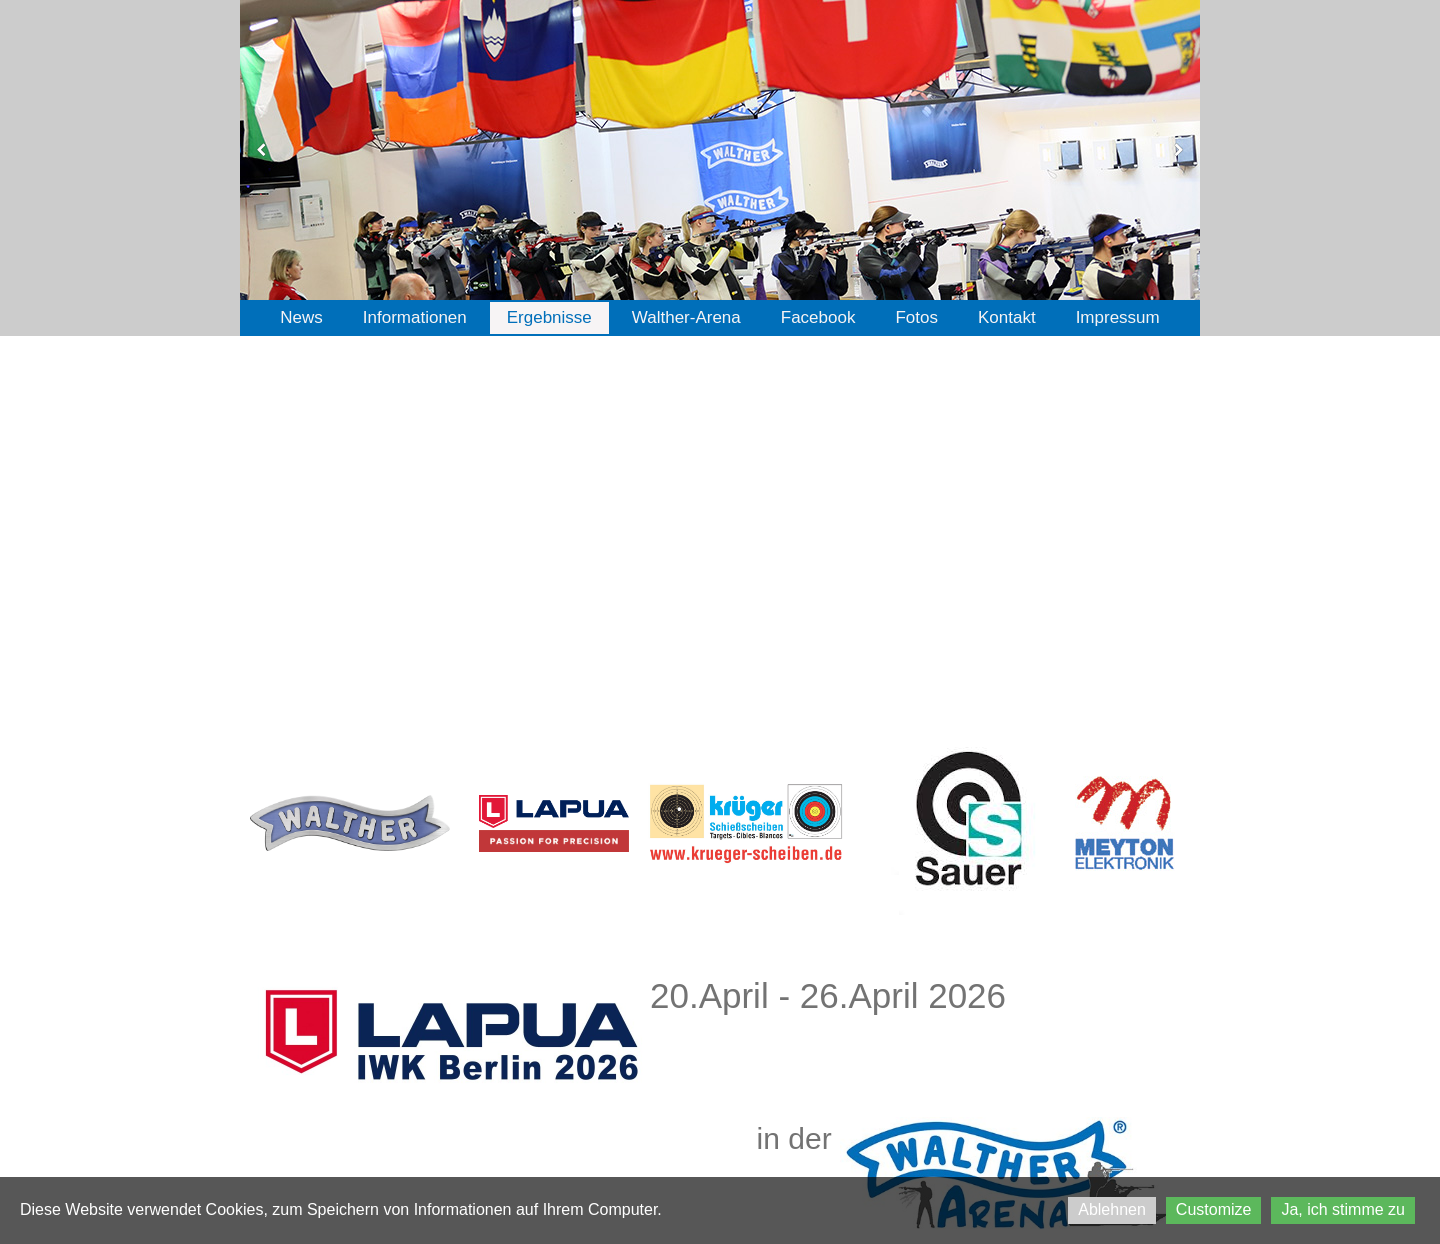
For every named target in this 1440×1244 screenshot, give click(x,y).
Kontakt (1007, 317)
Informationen (415, 317)
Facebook (818, 317)
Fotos (916, 317)
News (301, 317)
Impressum (1118, 317)
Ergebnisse (549, 317)
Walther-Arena (686, 317)
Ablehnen (1112, 1209)
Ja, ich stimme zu (1343, 1209)
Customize (1214, 1209)
